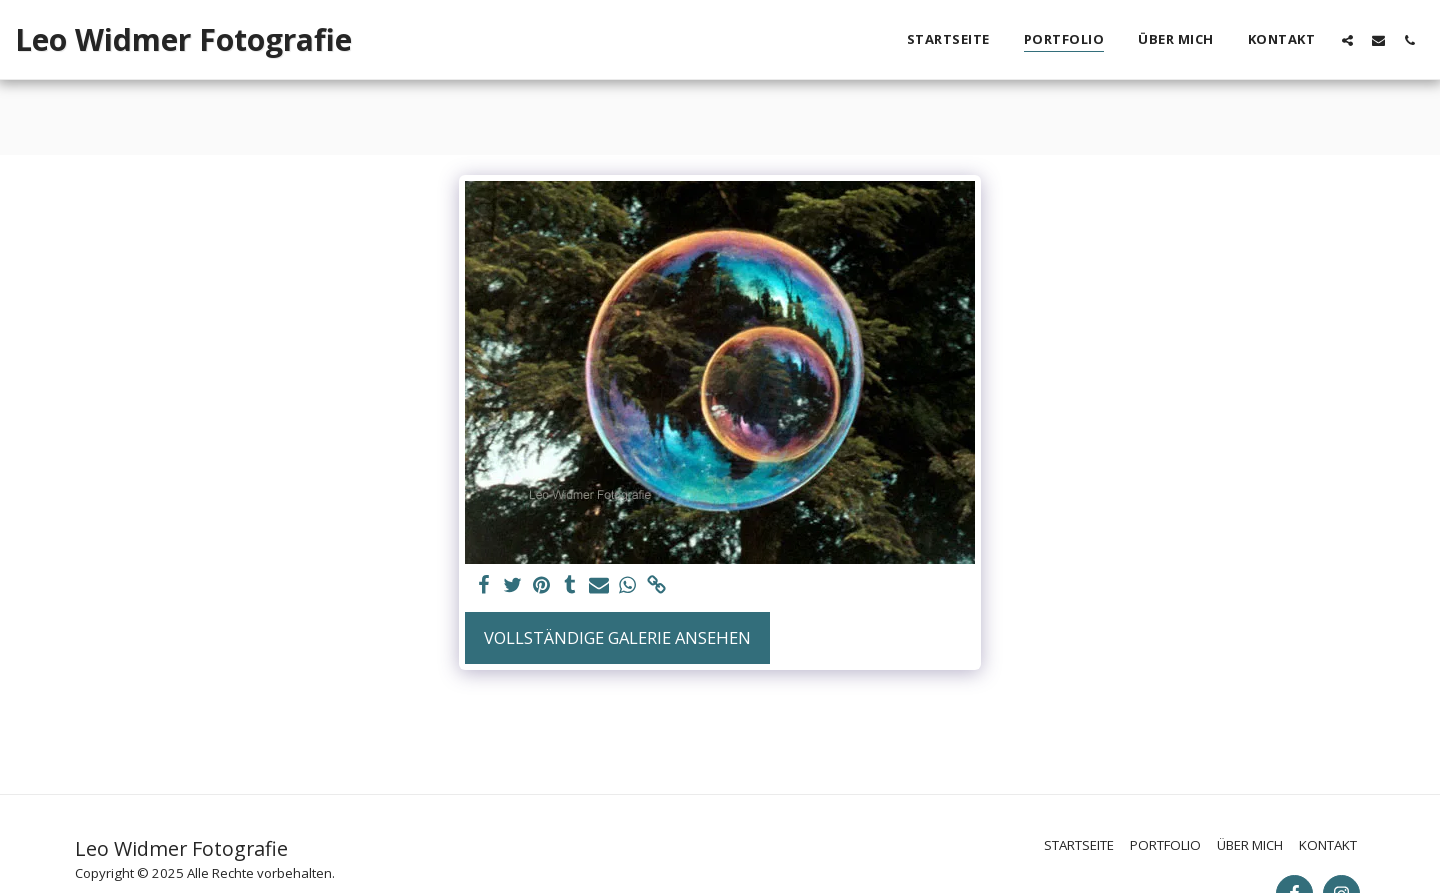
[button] (1347, 40)
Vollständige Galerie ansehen (617, 637)
